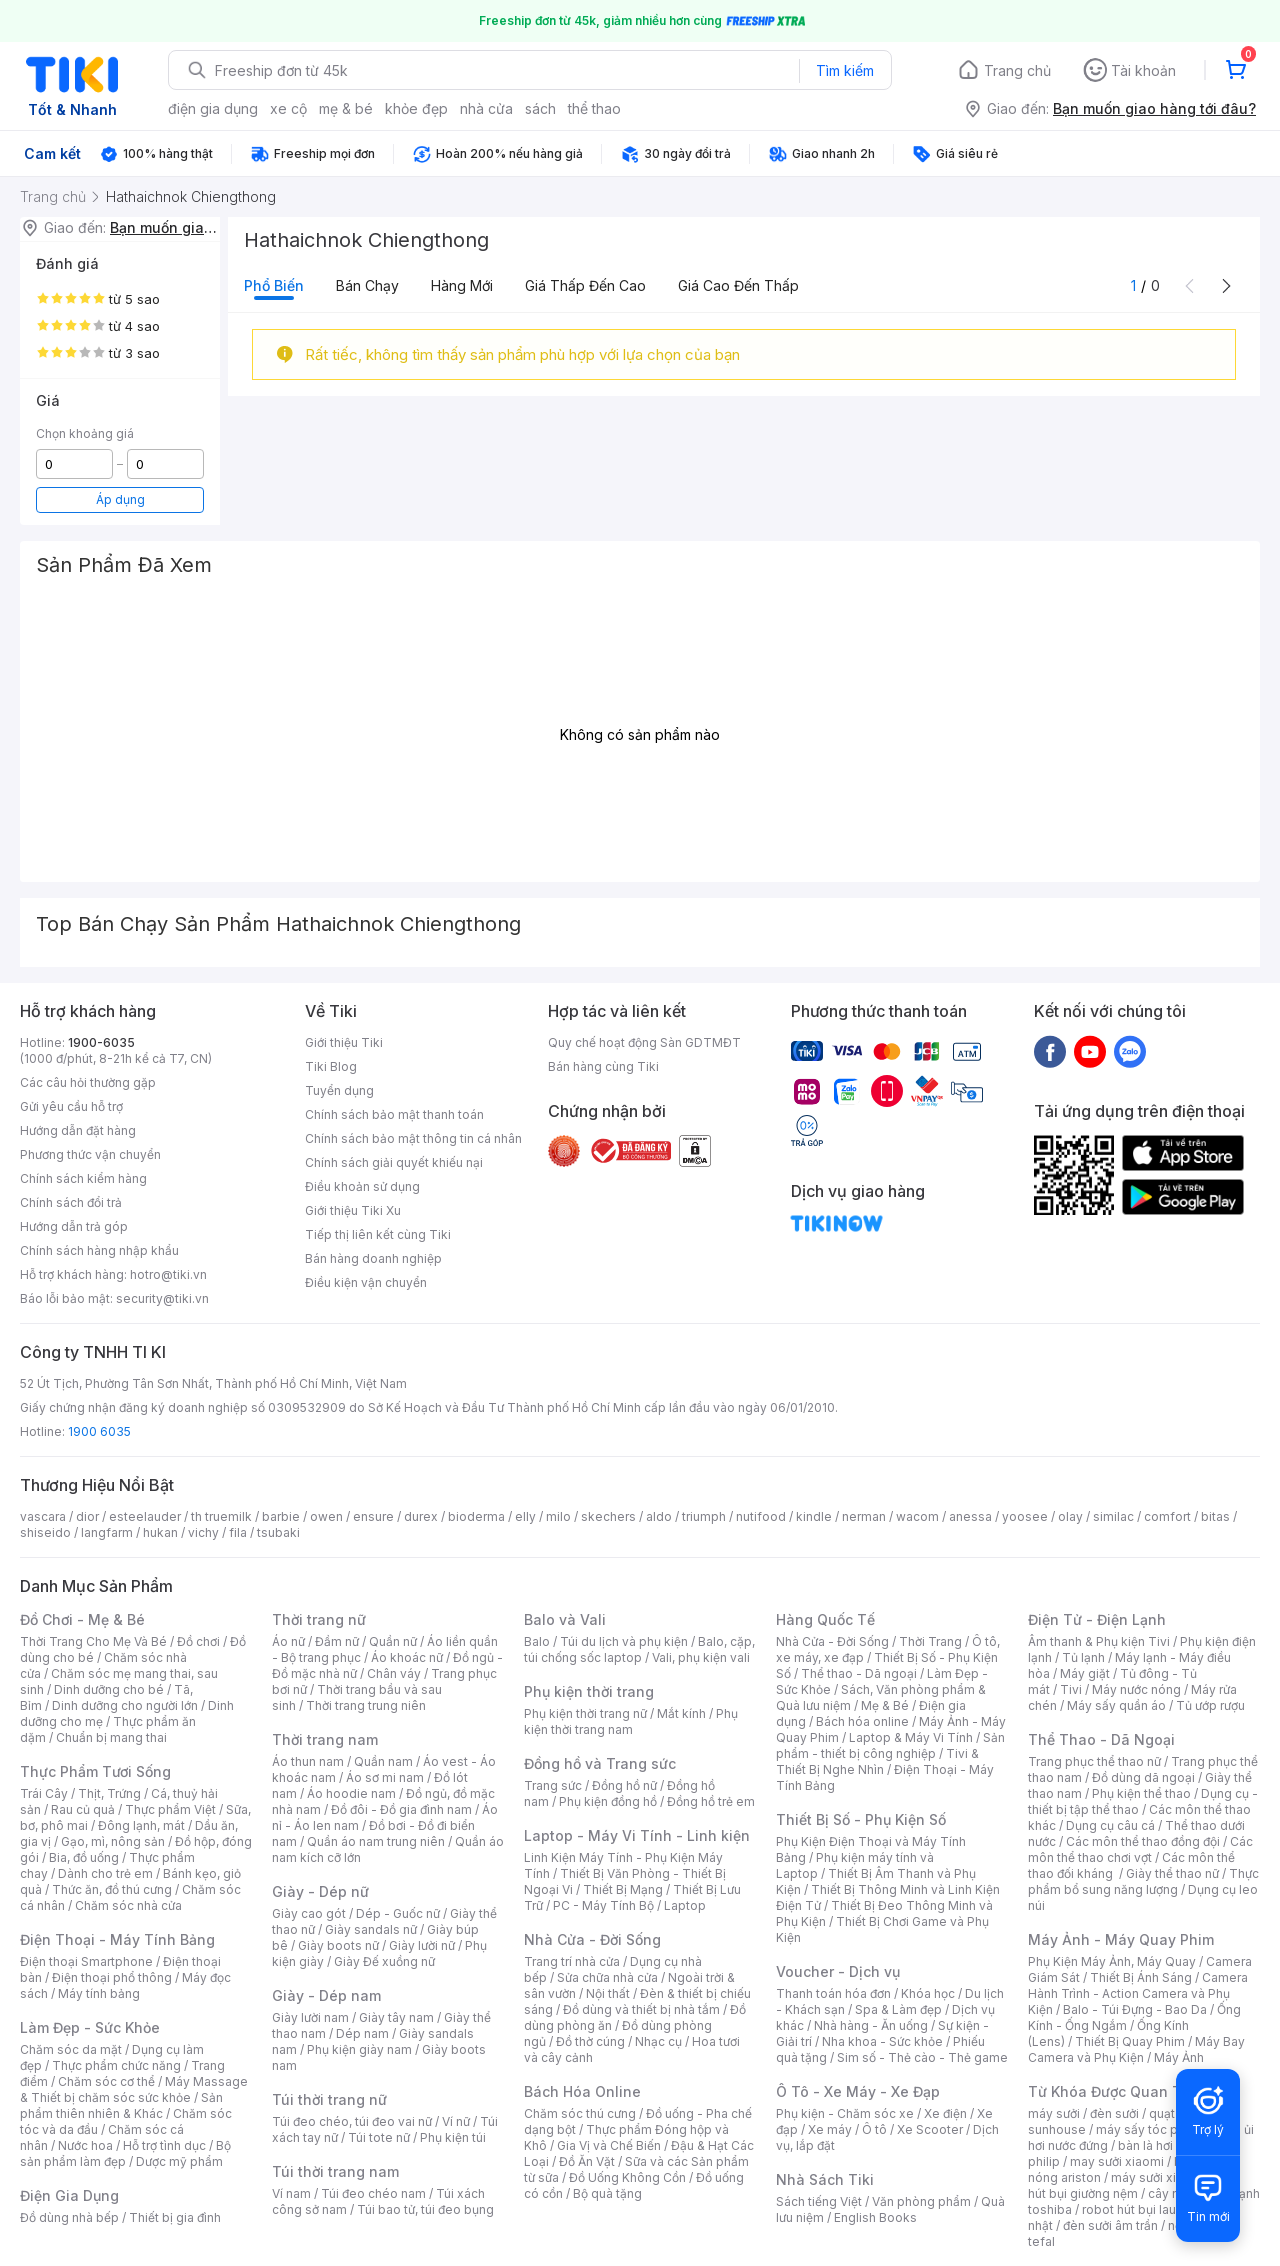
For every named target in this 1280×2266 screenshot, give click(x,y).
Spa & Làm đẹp (898, 2009)
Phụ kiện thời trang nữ (585, 1713)
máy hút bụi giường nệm (1134, 2185)
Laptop (685, 1905)
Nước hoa (85, 2145)
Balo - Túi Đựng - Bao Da (1135, 2009)
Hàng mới (462, 285)
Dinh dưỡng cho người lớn (125, 1705)
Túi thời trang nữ (329, 2099)
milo (558, 1516)
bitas (1215, 1516)
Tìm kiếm (845, 70)
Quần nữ (393, 1641)
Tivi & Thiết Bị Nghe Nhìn (877, 1761)
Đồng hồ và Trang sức (600, 1763)
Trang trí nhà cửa (572, 1961)
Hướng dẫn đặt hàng (78, 1130)
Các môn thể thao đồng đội (1143, 1841)
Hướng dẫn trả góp (74, 1226)
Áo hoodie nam (351, 1793)
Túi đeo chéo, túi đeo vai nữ (352, 2121)
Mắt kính (681, 1713)
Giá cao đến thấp (738, 285)
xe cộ (288, 108)
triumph (704, 1516)
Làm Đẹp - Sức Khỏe (90, 2027)
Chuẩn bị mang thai (111, 1737)
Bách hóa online (862, 1721)
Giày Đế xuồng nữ (384, 1961)
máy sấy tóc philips (1152, 2129)
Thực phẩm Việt (170, 1809)
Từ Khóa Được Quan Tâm (1115, 2091)
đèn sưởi (1114, 2113)
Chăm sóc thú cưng (580, 2113)
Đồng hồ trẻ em (711, 1801)
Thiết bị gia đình (175, 2217)
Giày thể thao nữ (1172, 1873)
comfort (1167, 1516)
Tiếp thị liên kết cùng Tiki (378, 1234)
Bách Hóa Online (582, 2091)
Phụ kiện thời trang (589, 1691)
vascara (43, 1516)
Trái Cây (44, 1793)
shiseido (45, 1532)
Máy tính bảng (99, 1993)
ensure (373, 1516)
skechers (608, 1516)
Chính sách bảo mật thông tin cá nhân (413, 1138)
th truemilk (221, 1516)
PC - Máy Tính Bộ (603, 1905)
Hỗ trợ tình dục (164, 2145)
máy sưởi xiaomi (1158, 2177)
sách (540, 108)
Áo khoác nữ (407, 1657)
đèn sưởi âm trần (1110, 2225)
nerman (864, 1516)
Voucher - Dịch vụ (838, 1971)
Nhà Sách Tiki (825, 2179)
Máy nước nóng (1136, 1689)
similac (1113, 1516)
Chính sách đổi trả (71, 1202)
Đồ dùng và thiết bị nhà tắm (641, 2009)
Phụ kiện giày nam (359, 2049)
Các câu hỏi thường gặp (88, 1082)
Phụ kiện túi (453, 2137)
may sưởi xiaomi (1117, 2161)
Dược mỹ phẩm (179, 2161)
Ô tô (874, 2129)
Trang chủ (1017, 70)
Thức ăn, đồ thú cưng (112, 1889)
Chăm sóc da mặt (71, 2049)
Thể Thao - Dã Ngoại (1101, 1739)
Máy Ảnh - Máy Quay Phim (1121, 1939)
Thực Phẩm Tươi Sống (95, 1771)
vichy (203, 1532)
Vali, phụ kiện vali (701, 1657)
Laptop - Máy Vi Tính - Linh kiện (637, 1835)
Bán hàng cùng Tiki (603, 1066)
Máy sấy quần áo (1116, 1705)
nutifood (761, 1516)
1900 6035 (99, 1431)
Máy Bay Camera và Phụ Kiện (1136, 2049)
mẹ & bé (346, 108)
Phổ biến (274, 285)
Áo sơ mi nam (385, 1777)
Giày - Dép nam (326, 1995)
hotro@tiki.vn (168, 1274)
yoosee (1025, 1516)
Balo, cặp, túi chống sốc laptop (639, 1649)
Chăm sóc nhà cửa (128, 1905)
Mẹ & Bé (885, 1705)
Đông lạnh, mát (141, 1825)
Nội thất (608, 1993)
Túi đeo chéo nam (373, 2193)
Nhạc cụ (658, 2041)
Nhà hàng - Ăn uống (871, 2025)
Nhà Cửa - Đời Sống (592, 1939)
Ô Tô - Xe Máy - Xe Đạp (858, 2091)
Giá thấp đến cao (585, 285)
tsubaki (278, 1532)
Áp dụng (120, 499)
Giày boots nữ (338, 1945)
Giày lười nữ (422, 1945)
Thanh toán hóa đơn (833, 1993)
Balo (537, 1641)
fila (238, 1532)
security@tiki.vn (162, 1298)
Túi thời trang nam (335, 2171)
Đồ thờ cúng (590, 2041)
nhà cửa (486, 108)
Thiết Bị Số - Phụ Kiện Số (861, 1819)
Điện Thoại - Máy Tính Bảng (117, 1939)
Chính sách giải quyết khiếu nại (394, 1162)
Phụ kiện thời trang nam (631, 1721)
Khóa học (928, 1993)
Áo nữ (288, 1641)
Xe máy (830, 2129)
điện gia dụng (213, 108)
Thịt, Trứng (109, 1793)
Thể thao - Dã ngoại (859, 1673)
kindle (814, 1516)
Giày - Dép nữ (320, 1891)
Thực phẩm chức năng (116, 2065)
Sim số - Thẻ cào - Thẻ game (922, 2057)
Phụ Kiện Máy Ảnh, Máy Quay (1112, 1961)
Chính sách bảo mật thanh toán (394, 1114)
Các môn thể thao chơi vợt (1140, 1849)
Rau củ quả (83, 1809)
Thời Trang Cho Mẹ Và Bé (93, 1641)
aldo (659, 1516)
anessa (970, 1516)
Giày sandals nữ (371, 1929)
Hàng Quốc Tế (825, 1619)
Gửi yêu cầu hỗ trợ (71, 1106)
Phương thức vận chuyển (90, 1154)
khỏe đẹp (416, 108)
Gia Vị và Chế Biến (609, 2145)
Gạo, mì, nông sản (113, 1841)
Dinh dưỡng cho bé (109, 1689)
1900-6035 (101, 1042)
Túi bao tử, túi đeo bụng (425, 2209)
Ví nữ (456, 2121)
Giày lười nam (310, 2017)
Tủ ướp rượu (1210, 1705)
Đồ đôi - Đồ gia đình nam (401, 1809)
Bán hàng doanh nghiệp (373, 1258)
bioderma (476, 1516)
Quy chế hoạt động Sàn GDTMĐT (644, 1042)
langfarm (107, 1532)
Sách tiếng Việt (819, 2201)
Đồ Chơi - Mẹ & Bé (82, 1619)
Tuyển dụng (339, 1090)
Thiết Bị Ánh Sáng (1141, 1977)
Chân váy (394, 1673)
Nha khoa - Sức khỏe (882, 2041)
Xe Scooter (930, 2129)
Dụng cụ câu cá (1110, 1825)
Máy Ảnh (1179, 2057)
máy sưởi (1054, 2113)
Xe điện (945, 2113)
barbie (281, 1516)
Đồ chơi (198, 1641)
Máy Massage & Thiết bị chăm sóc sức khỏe (134, 2089)
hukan (160, 1532)
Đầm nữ (337, 1641)
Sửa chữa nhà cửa (607, 1977)
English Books (875, 2217)
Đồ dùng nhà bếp (69, 2217)
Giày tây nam (396, 2017)
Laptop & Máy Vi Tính (911, 1737)
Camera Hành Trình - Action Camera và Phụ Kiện (1138, 1993)
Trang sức (553, 1785)
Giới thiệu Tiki (344, 1042)
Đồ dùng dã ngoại (1143, 1777)
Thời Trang (930, 1641)
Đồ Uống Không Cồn (627, 2177)
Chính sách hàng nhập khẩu (99, 1250)
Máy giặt (1085, 1673)
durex (421, 1516)
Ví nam (291, 2193)
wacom (917, 1516)
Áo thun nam (308, 1761)
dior (87, 1516)
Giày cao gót (309, 1913)
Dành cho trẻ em (105, 1873)
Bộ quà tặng (607, 2193)
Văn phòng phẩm (921, 2201)
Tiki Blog (331, 1066)
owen (326, 1516)
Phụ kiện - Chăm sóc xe (845, 2113)
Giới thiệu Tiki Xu (353, 1210)
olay (1070, 1516)
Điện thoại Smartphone (86, 1961)
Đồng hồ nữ (624, 1785)
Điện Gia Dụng (69, 2195)
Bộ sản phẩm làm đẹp (125, 2153)
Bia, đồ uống (84, 1857)
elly (525, 1516)
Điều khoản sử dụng (362, 1186)
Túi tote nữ (379, 2137)
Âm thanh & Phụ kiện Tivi (1099, 1641)
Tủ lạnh (1083, 1657)
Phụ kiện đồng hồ (608, 1801)
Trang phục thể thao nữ (1094, 1761)
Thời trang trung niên (366, 1705)
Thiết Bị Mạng (623, 1889)
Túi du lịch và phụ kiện (624, 1641)
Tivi (1071, 1689)
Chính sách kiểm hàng (83, 1178)
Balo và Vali (565, 1619)
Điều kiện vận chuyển (366, 1282)
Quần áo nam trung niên (376, 1841)
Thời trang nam (325, 1739)
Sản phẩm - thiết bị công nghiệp (890, 1745)
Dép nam (362, 2033)
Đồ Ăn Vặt (587, 2161)
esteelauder (145, 1516)
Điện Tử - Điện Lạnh (1097, 1619)
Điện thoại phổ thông (112, 1977)
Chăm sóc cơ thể (106, 2081)
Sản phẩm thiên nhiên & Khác (121, 2105)
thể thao (594, 108)
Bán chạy (367, 285)
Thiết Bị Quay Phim (1130, 2041)
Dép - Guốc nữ (398, 1913)
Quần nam (383, 1761)
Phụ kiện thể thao (1141, 1793)
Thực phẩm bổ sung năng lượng (1143, 1881)
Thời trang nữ (319, 1619)
